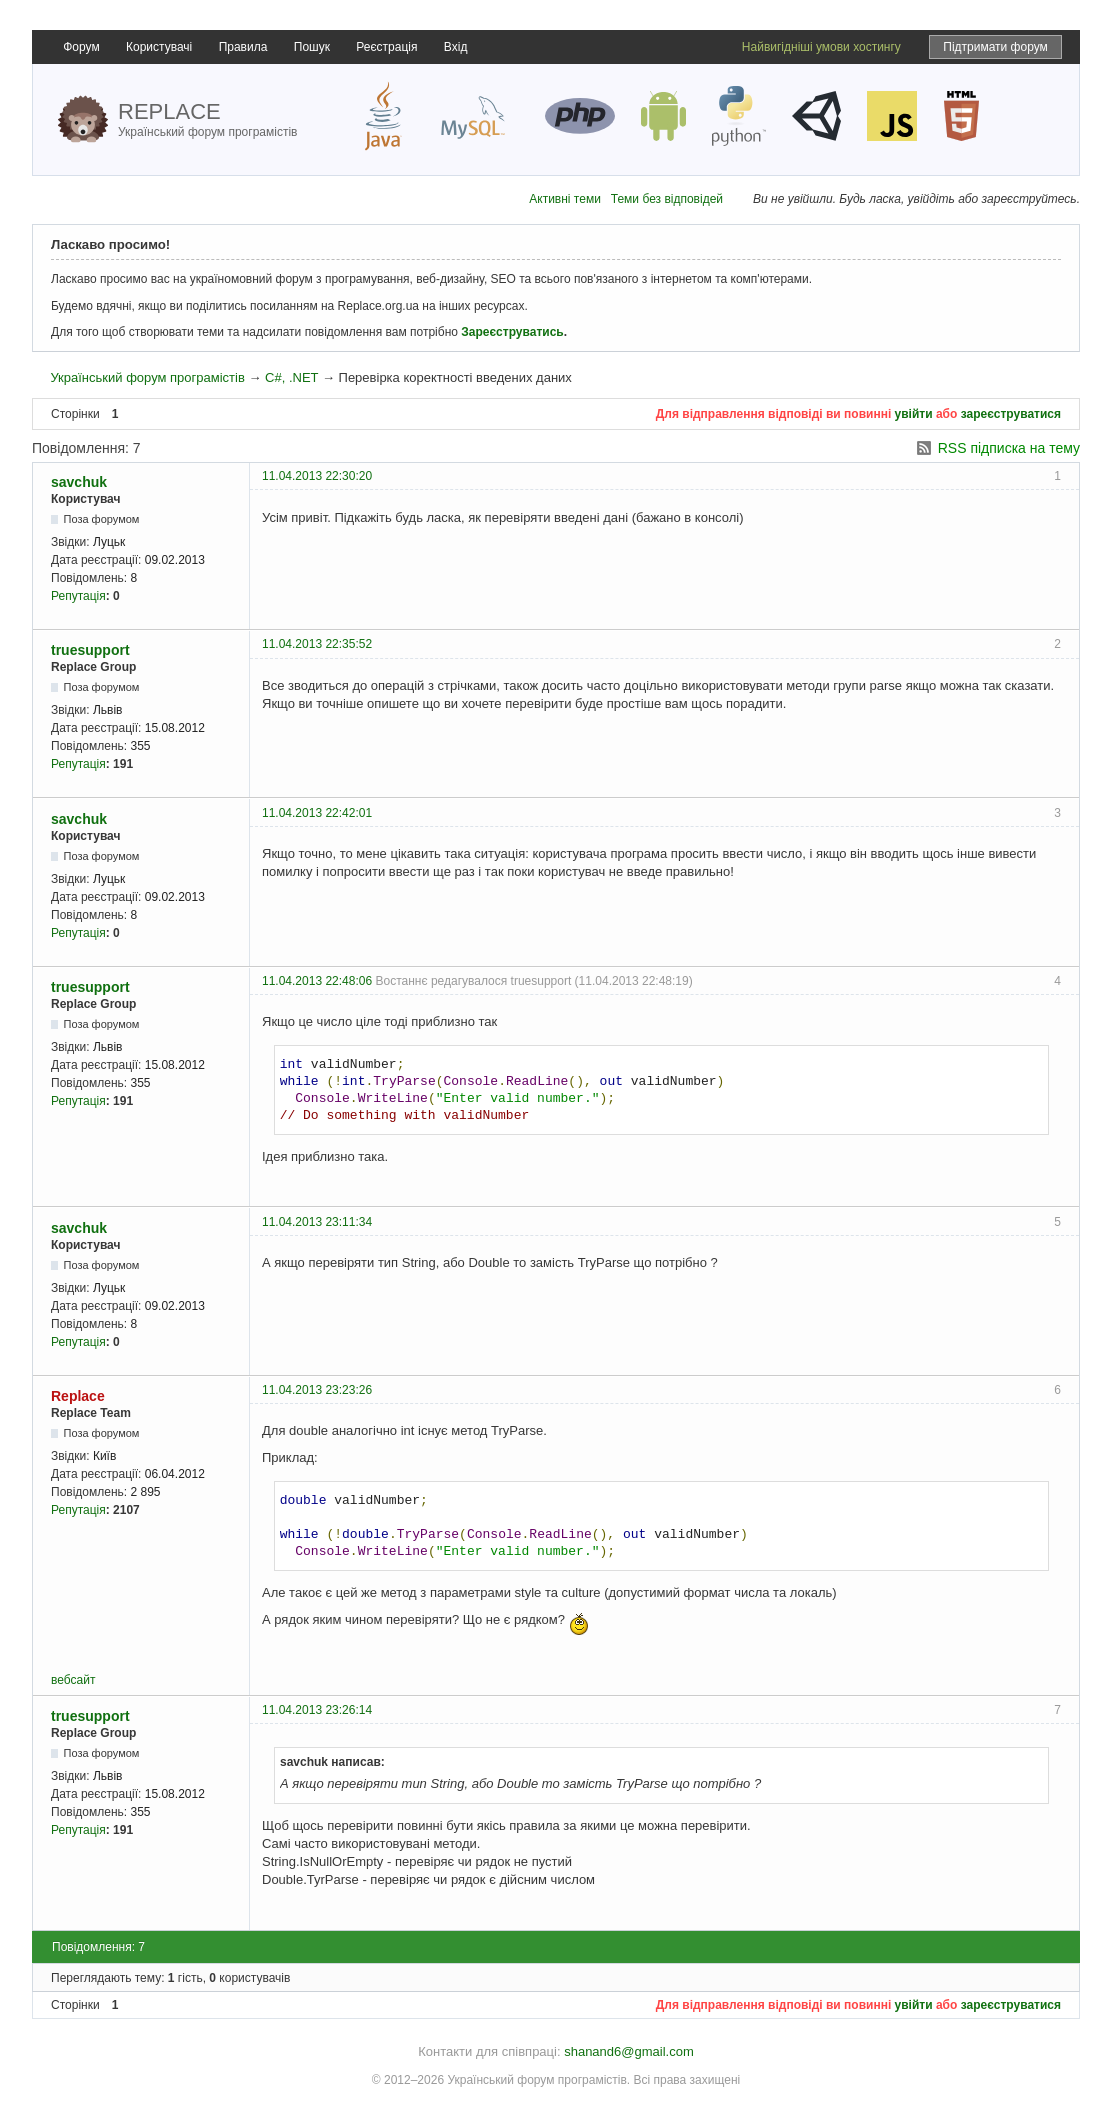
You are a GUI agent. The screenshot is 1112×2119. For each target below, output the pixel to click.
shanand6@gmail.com (629, 2051)
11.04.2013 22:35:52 (317, 644)
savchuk (79, 482)
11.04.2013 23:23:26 (317, 1390)
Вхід (456, 47)
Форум (81, 47)
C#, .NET (291, 377)
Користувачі (159, 47)
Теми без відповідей (667, 199)
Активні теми (565, 199)
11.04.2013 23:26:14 (317, 1710)
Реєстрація (386, 47)
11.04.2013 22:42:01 (317, 813)
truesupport (90, 650)
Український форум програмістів (147, 377)
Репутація (78, 596)
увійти (914, 414)
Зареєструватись (512, 332)
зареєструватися (1011, 414)
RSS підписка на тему (1009, 448)
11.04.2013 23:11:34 (317, 1222)
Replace (78, 1396)
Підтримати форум (995, 47)
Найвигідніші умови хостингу (821, 47)
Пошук (312, 47)
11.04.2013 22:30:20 (317, 476)
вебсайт (73, 1680)
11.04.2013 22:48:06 (317, 981)
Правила (243, 47)
